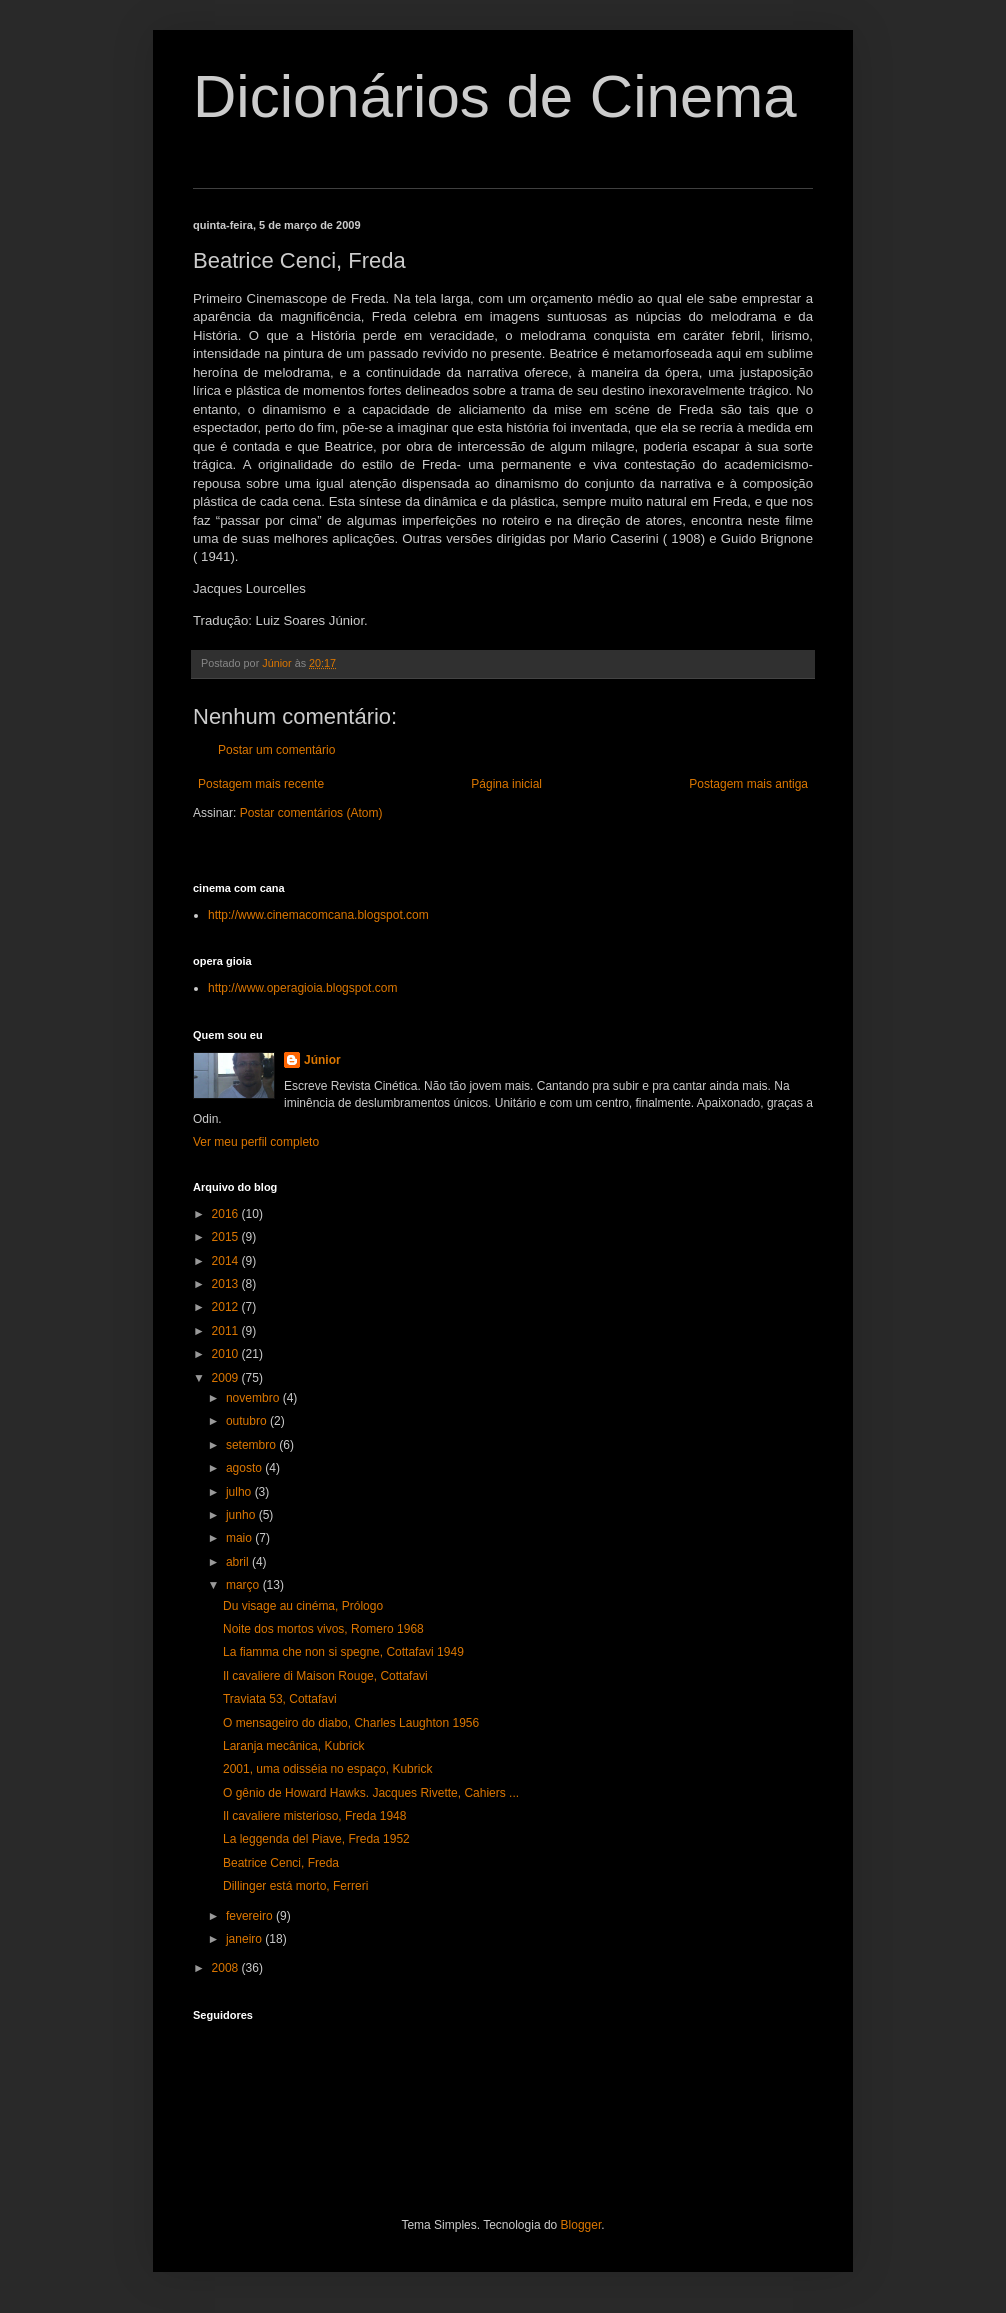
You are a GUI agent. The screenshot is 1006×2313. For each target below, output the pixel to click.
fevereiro (251, 1916)
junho (242, 1515)
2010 (227, 1354)
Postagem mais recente (261, 784)
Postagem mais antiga (748, 784)
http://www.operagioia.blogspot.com (302, 988)
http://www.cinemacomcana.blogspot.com (318, 915)
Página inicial (506, 784)
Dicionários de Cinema (495, 96)
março (244, 1585)
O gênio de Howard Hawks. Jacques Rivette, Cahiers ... (371, 1793)
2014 (227, 1261)
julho (240, 1492)
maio (240, 1538)
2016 (227, 1214)
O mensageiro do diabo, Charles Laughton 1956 (351, 1723)
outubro (248, 1421)
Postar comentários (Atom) (311, 813)
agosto (245, 1468)
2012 (227, 1307)
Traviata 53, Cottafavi (280, 1699)
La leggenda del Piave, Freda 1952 (316, 1839)
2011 (227, 1331)
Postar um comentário (276, 750)
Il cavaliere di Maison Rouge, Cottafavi (325, 1676)
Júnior (322, 1060)
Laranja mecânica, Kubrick (293, 1746)
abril (239, 1562)
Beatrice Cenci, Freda (281, 1863)
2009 (227, 1378)
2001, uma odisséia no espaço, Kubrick (327, 1769)
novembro (254, 1398)
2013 (227, 1284)
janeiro (245, 1939)
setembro (252, 1445)
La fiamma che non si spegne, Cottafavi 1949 (343, 1652)
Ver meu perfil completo (256, 1142)
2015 (227, 1237)
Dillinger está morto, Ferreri (295, 1886)
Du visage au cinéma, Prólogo (303, 1606)
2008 (227, 1968)
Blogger (581, 2225)
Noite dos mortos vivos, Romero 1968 (323, 1629)
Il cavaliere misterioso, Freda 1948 (314, 1816)
